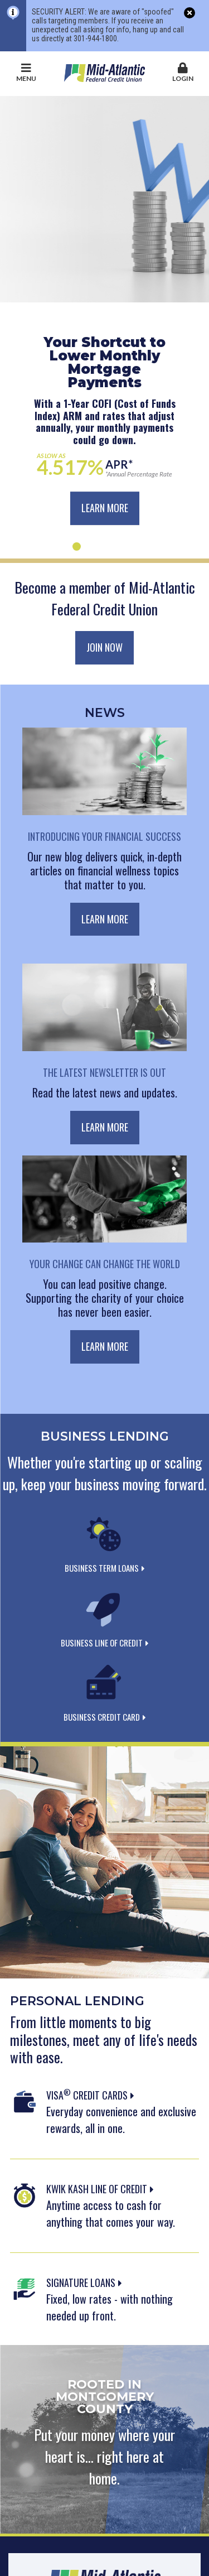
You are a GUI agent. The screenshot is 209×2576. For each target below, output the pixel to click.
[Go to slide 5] (132, 546)
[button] (183, 73)
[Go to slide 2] (90, 546)
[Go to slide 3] (104, 546)
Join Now (104, 647)
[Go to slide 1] (76, 546)
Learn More (104, 507)
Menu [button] (26, 72)
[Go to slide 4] (118, 546)
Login (182, 72)
